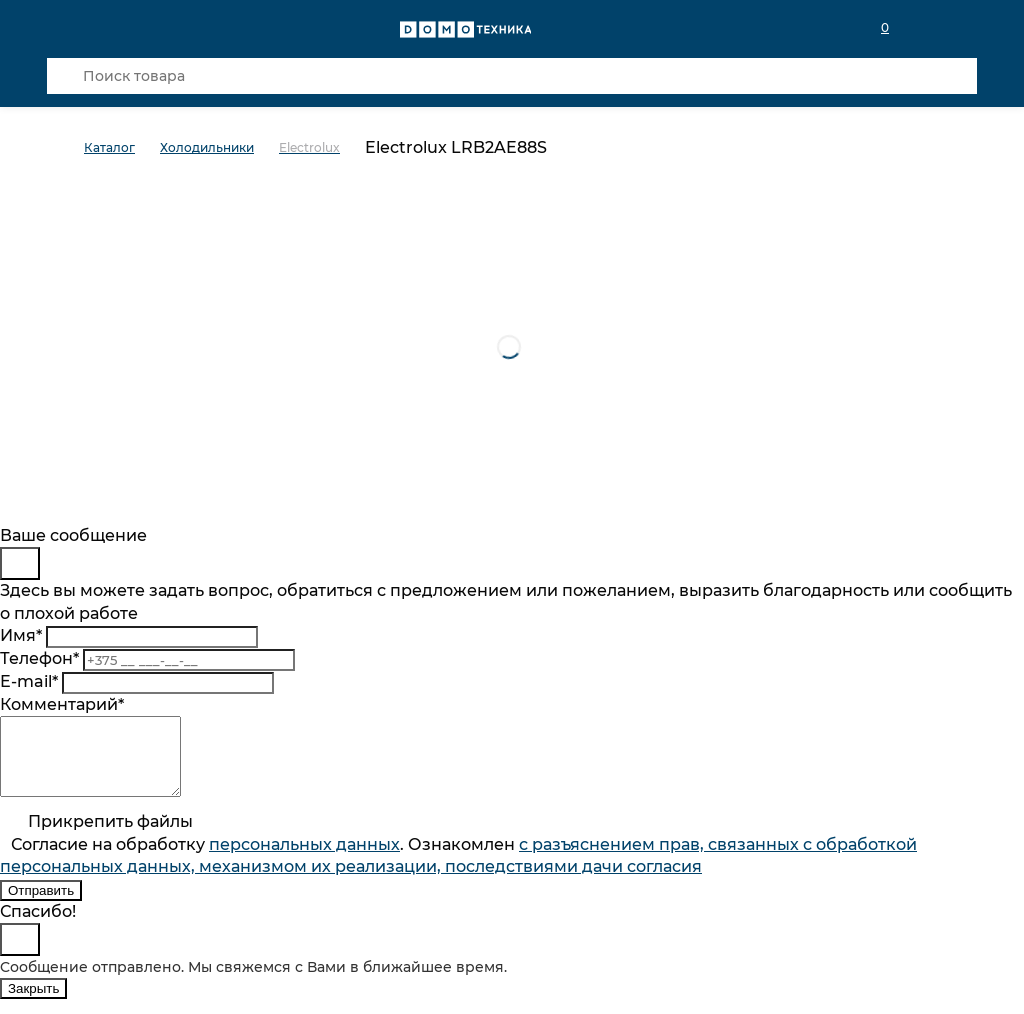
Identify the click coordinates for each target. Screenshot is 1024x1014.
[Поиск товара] (512, 76)
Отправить (41, 905)
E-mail (29, 681)
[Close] (20, 563)
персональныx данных (304, 859)
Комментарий (62, 704)
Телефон (39, 658)
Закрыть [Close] (33, 1003)
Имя (21, 635)
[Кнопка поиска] (65, 76)
